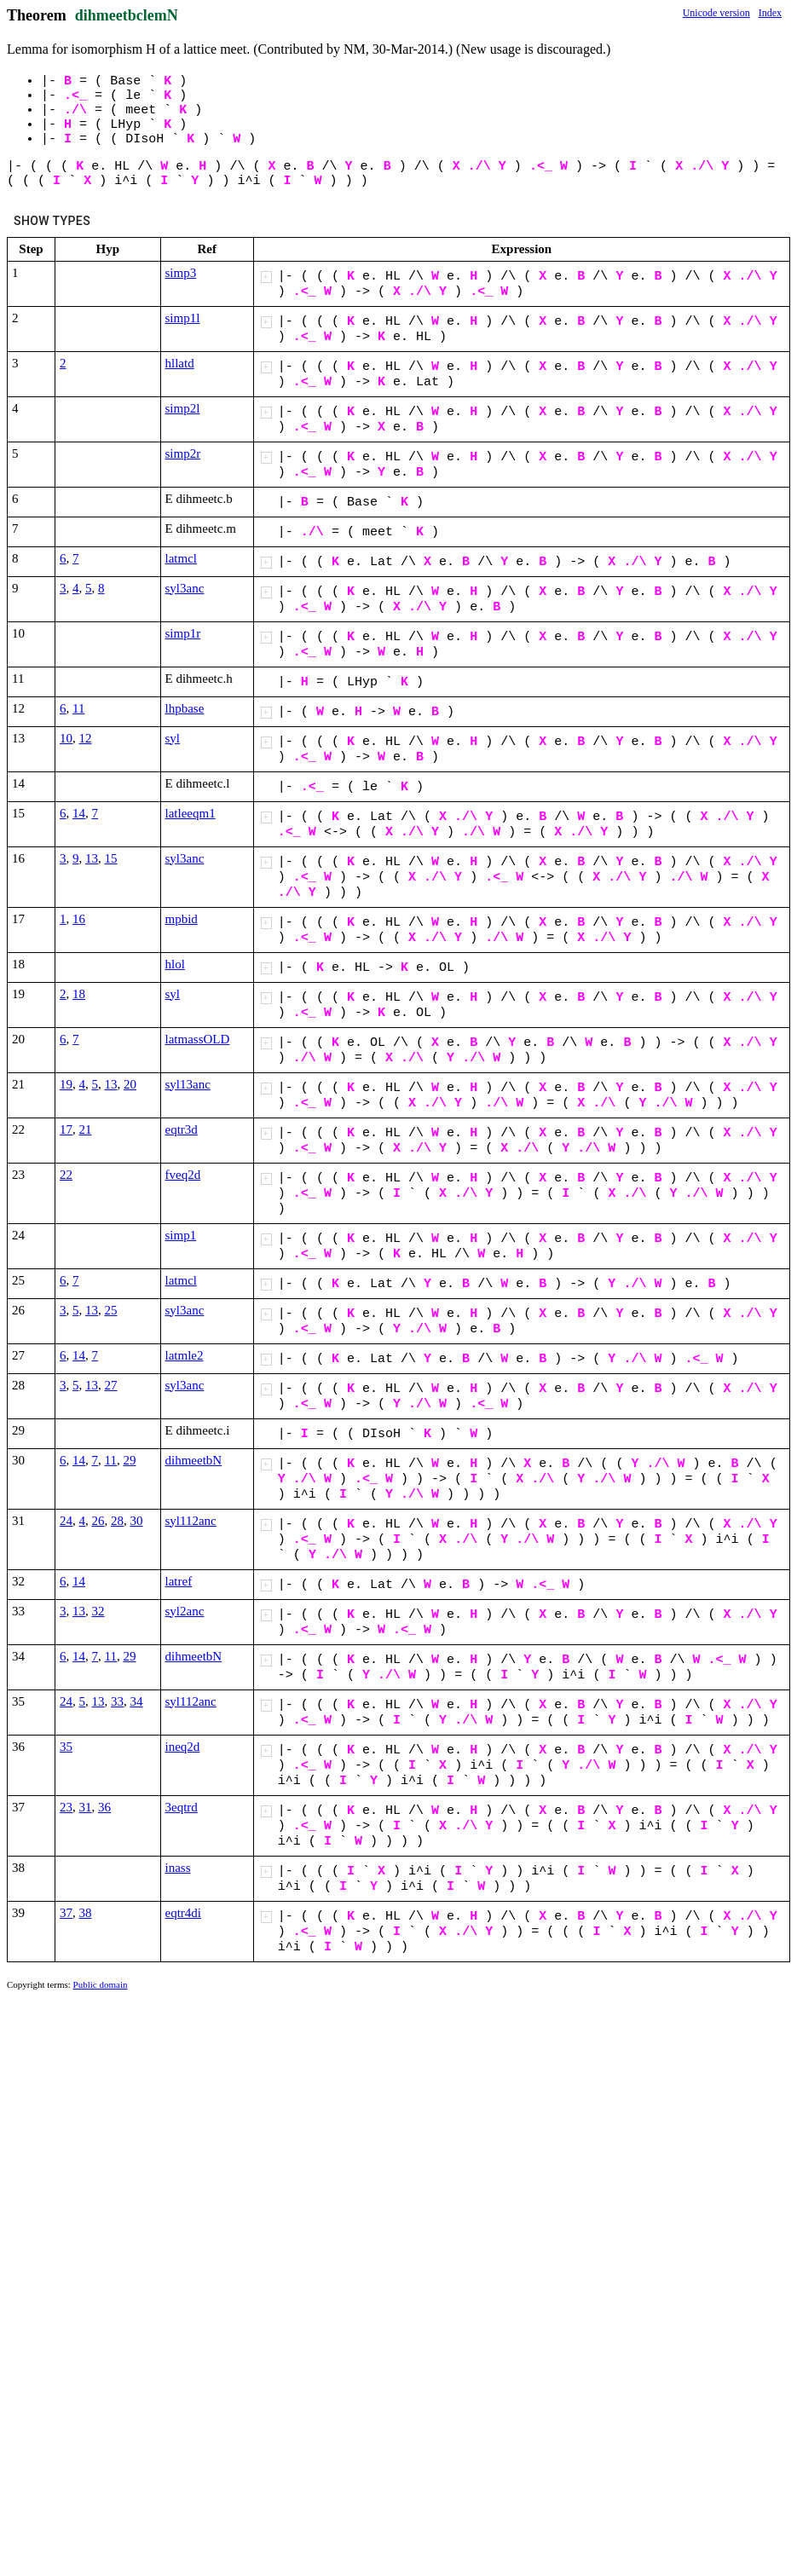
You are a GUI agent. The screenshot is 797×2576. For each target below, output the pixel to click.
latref (179, 1581)
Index (770, 13)
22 (66, 1174)
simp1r (183, 633)
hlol (175, 964)
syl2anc (185, 1611)
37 (66, 1913)
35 (66, 1746)
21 (85, 1129)
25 (111, 1310)
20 (130, 1084)
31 (85, 1807)
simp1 (181, 1235)
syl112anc (191, 1521)
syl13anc (188, 1084)
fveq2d (183, 1174)
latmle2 (184, 1355)
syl (173, 738)
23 (66, 1807)
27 (111, 1385)
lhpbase (185, 708)
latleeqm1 (190, 813)
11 (78, 708)
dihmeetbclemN (126, 15)
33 (117, 1701)
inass (178, 1867)
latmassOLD (197, 1039)
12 (85, 738)
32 (98, 1611)
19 (66, 1084)
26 (98, 1521)
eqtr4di (183, 1913)
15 (111, 858)
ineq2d (182, 1746)
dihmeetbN (193, 1460)
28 (117, 1521)
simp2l (182, 408)
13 (91, 858)
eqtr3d (181, 1129)
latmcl (181, 558)
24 (66, 1521)
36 (104, 1807)
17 (66, 1129)
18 (78, 994)
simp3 (181, 273)
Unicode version (716, 13)
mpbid (181, 919)
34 (136, 1701)
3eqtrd (181, 1807)
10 (66, 738)
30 (136, 1521)
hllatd (179, 363)
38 (85, 1913)
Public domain (100, 1984)
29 (129, 1460)
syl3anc (185, 588)
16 (78, 919)
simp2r (183, 453)
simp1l (182, 318)
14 (78, 813)
